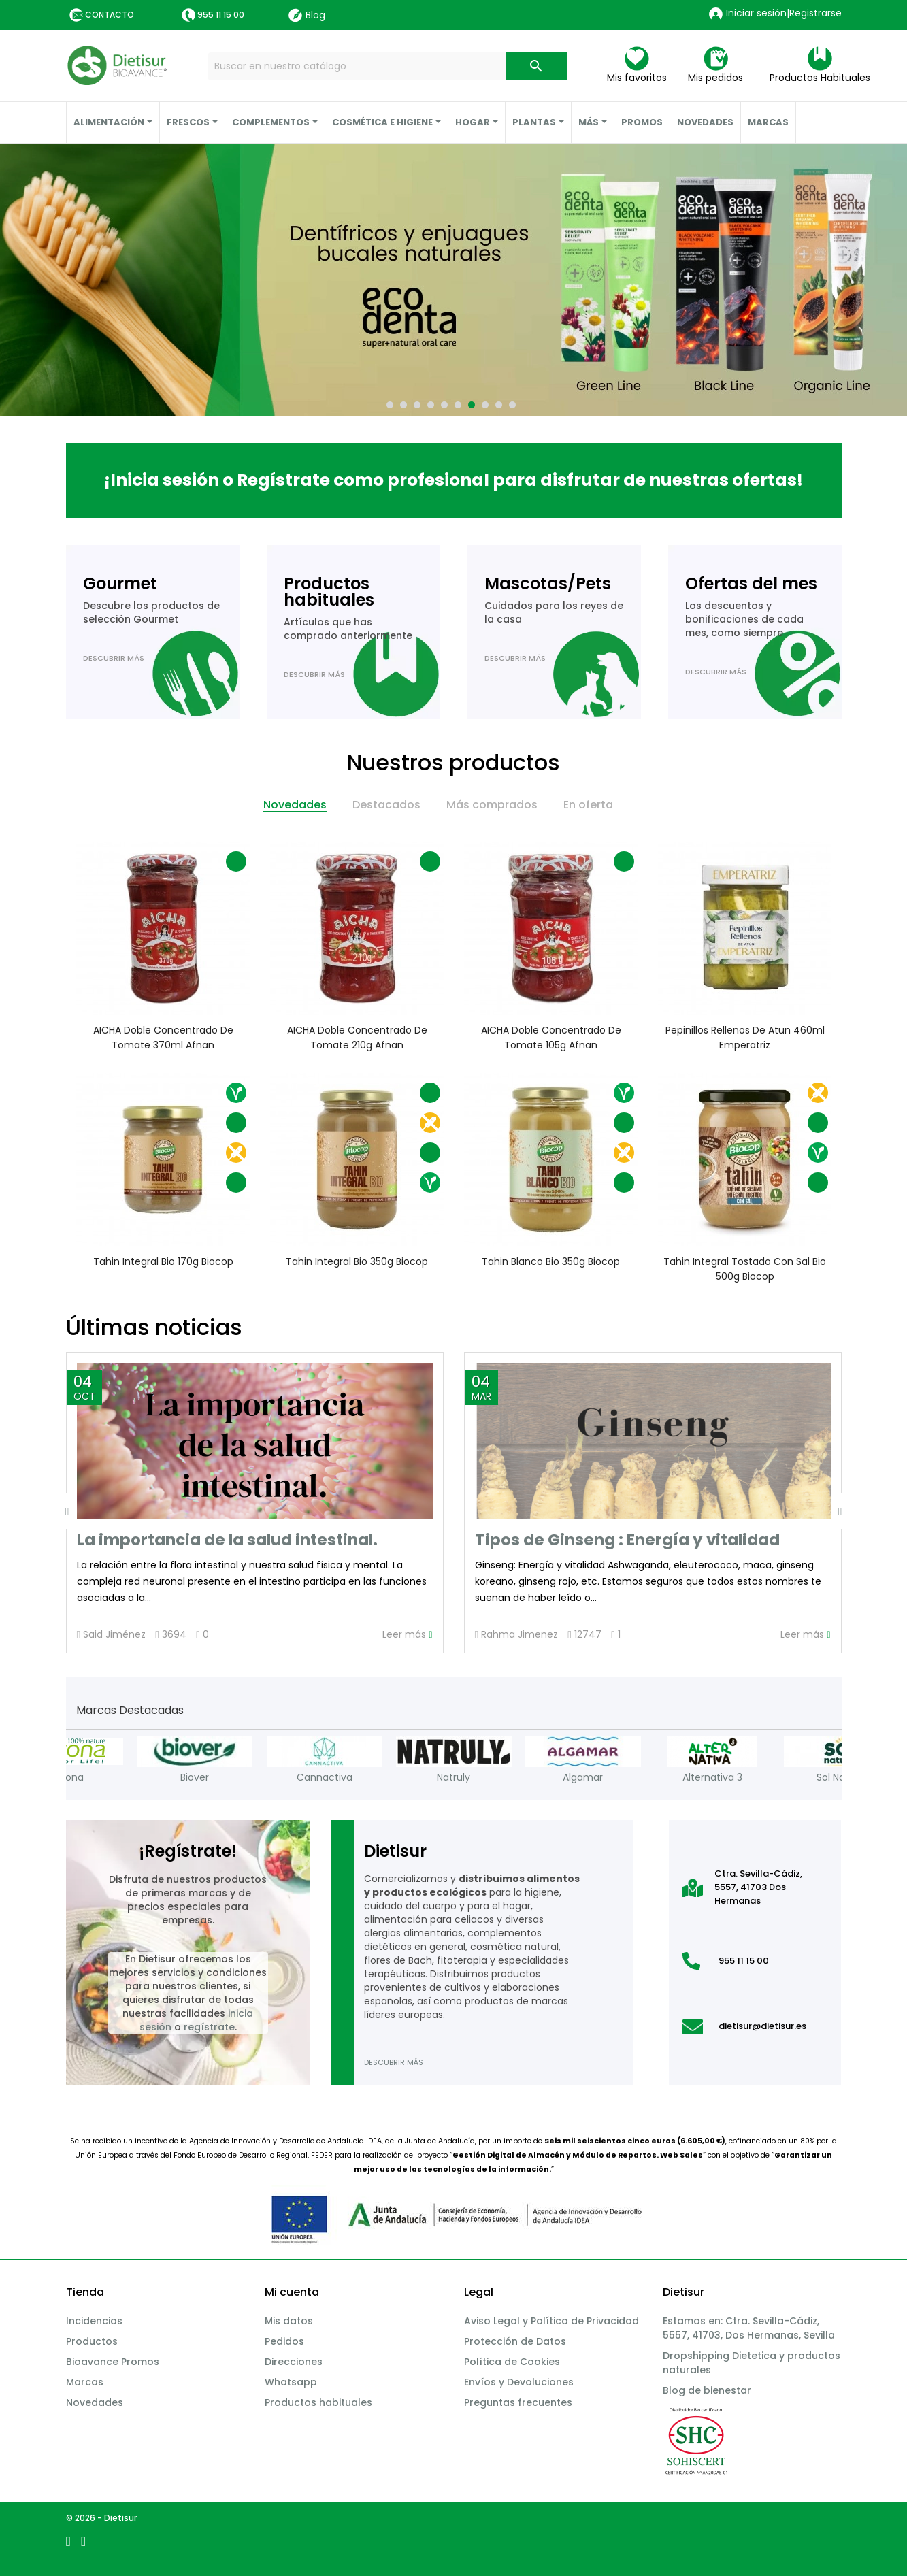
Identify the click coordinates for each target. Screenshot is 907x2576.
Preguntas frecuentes (518, 2402)
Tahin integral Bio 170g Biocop (163, 1261)
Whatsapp (291, 2382)
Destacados (386, 804)
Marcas (84, 2382)
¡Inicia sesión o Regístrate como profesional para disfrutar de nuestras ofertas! (453, 480)
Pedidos (284, 2341)
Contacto (109, 14)
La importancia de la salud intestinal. (227, 1540)
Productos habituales (318, 2402)
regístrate (209, 2027)
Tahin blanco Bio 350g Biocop (551, 1261)
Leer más (407, 1635)
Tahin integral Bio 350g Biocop (357, 1261)
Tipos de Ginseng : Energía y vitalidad (627, 1540)
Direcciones (294, 2361)
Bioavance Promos (112, 2361)
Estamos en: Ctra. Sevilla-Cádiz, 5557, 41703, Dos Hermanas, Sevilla (749, 2328)
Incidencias (94, 2321)
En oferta (588, 804)
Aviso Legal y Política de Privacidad (551, 2321)
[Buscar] (387, 66)
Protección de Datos (515, 2341)
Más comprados (492, 804)
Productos (92, 2341)
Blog (306, 15)
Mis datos (289, 2321)
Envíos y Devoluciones (519, 2382)
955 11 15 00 (220, 14)
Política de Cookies (512, 2361)
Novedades (295, 804)
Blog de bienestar (707, 2390)
